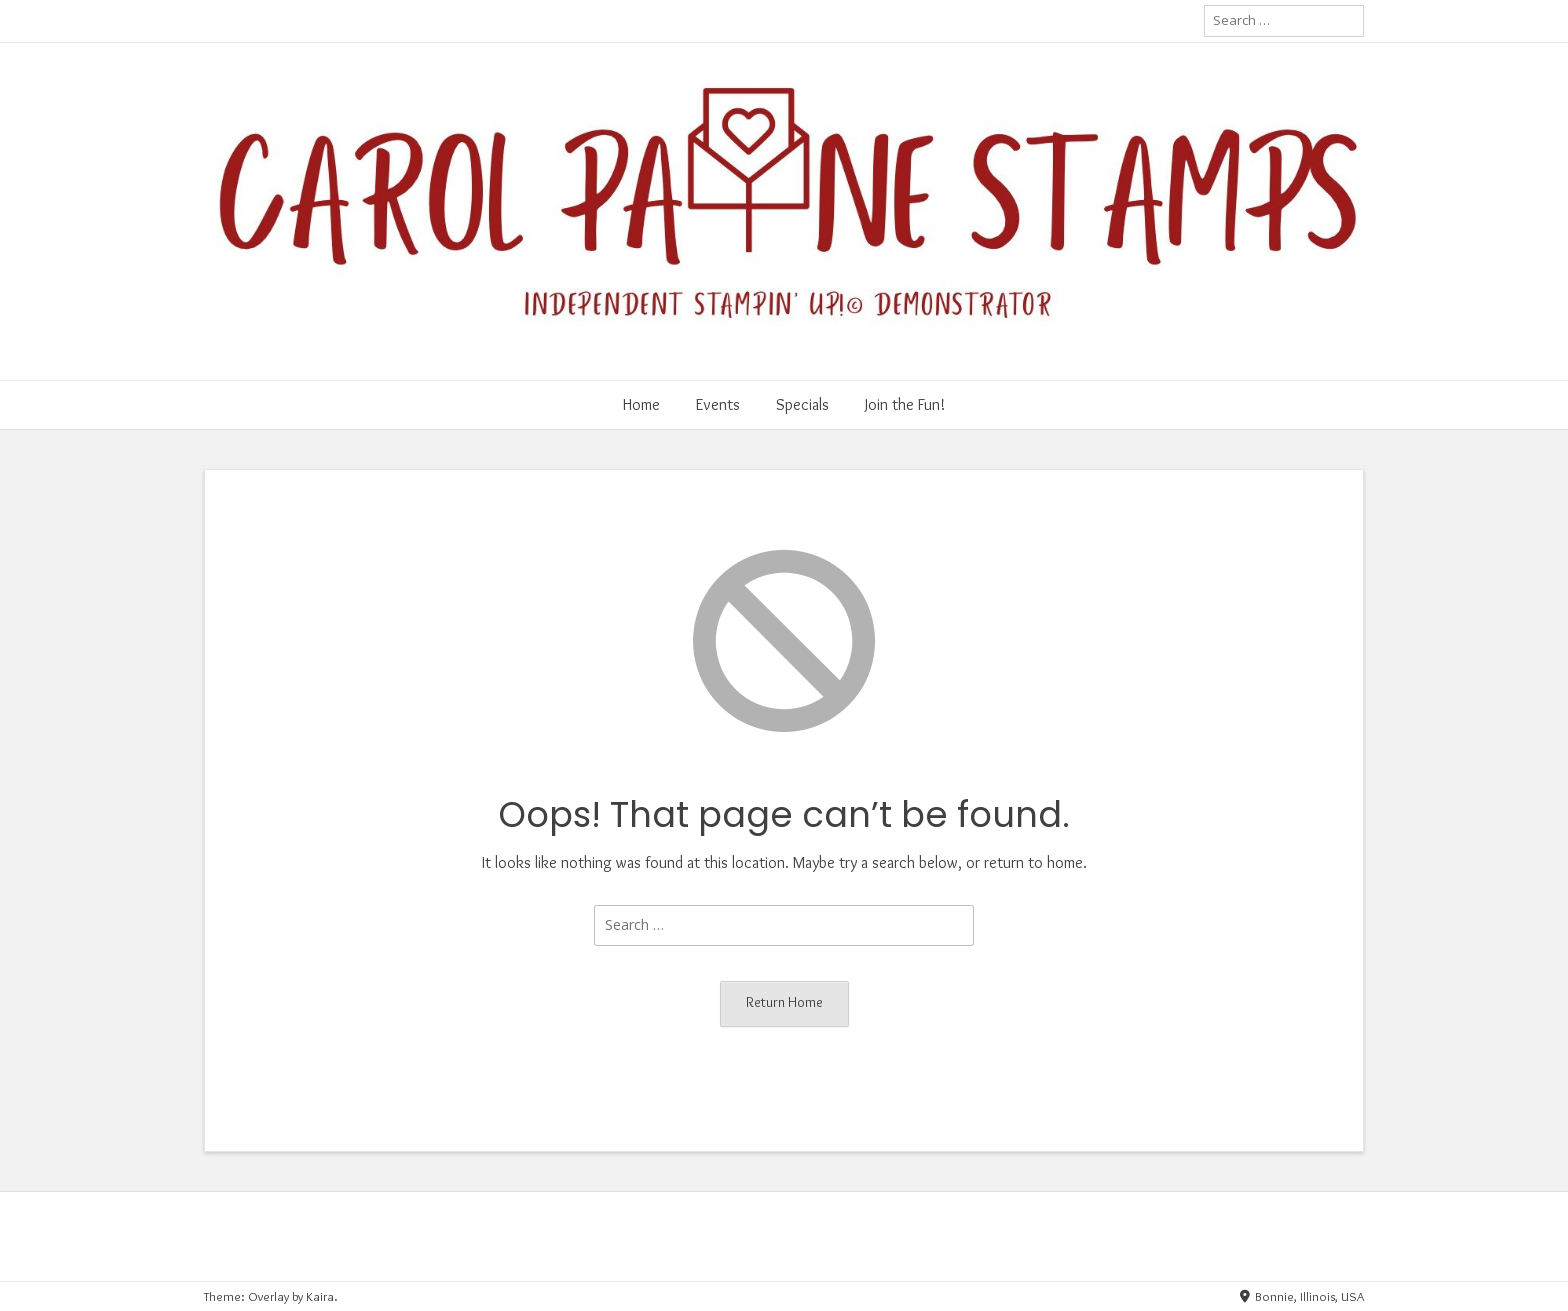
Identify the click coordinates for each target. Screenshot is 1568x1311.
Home (641, 404)
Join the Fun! (905, 404)
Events (718, 404)
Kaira (320, 1296)
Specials (802, 404)
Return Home (784, 1002)
